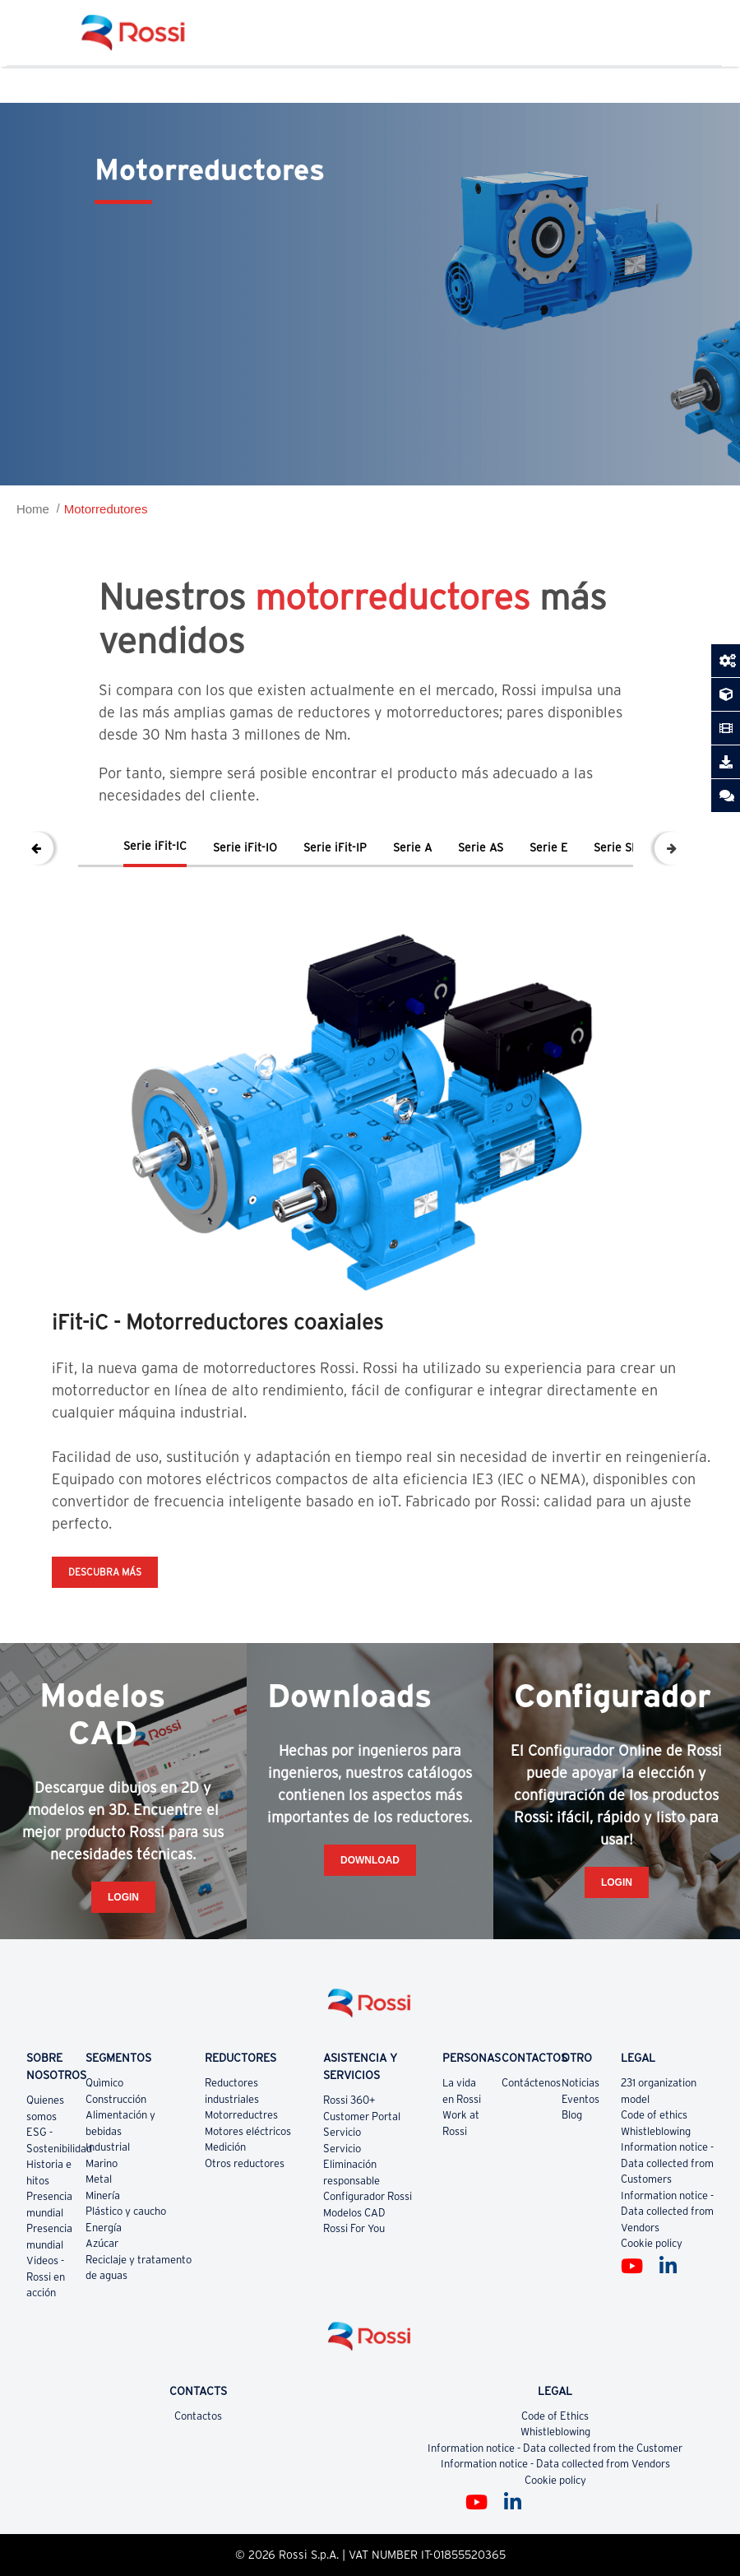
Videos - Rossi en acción (45, 2276)
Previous (37, 848)
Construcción (116, 2099)
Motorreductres (241, 2115)
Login (123, 1897)
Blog (572, 2115)
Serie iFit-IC (155, 845)
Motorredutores (106, 509)
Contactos (198, 2416)
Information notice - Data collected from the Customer (555, 2448)
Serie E (548, 847)
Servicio (342, 2132)
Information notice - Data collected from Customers (667, 2163)
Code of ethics (654, 2115)
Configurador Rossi (367, 2196)
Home (32, 509)
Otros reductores (244, 2163)
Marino (102, 2163)
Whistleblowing (656, 2131)
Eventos (580, 2099)
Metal (99, 2179)
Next (670, 848)
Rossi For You (354, 2228)
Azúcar (102, 2243)
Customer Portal (361, 2116)
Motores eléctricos (248, 2131)
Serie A (412, 847)
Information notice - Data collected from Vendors (667, 2211)
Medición (225, 2147)
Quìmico (104, 2083)
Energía (104, 2227)
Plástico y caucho (126, 2211)
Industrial (108, 2147)
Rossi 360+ (349, 2100)
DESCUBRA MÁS (104, 1571)
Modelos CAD (354, 2213)
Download (370, 1860)
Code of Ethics (555, 2416)
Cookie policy (651, 2243)
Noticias (580, 2083)
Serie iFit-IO (245, 847)
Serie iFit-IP (335, 847)
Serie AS (480, 847)
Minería (103, 2195)
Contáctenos (531, 2083)
